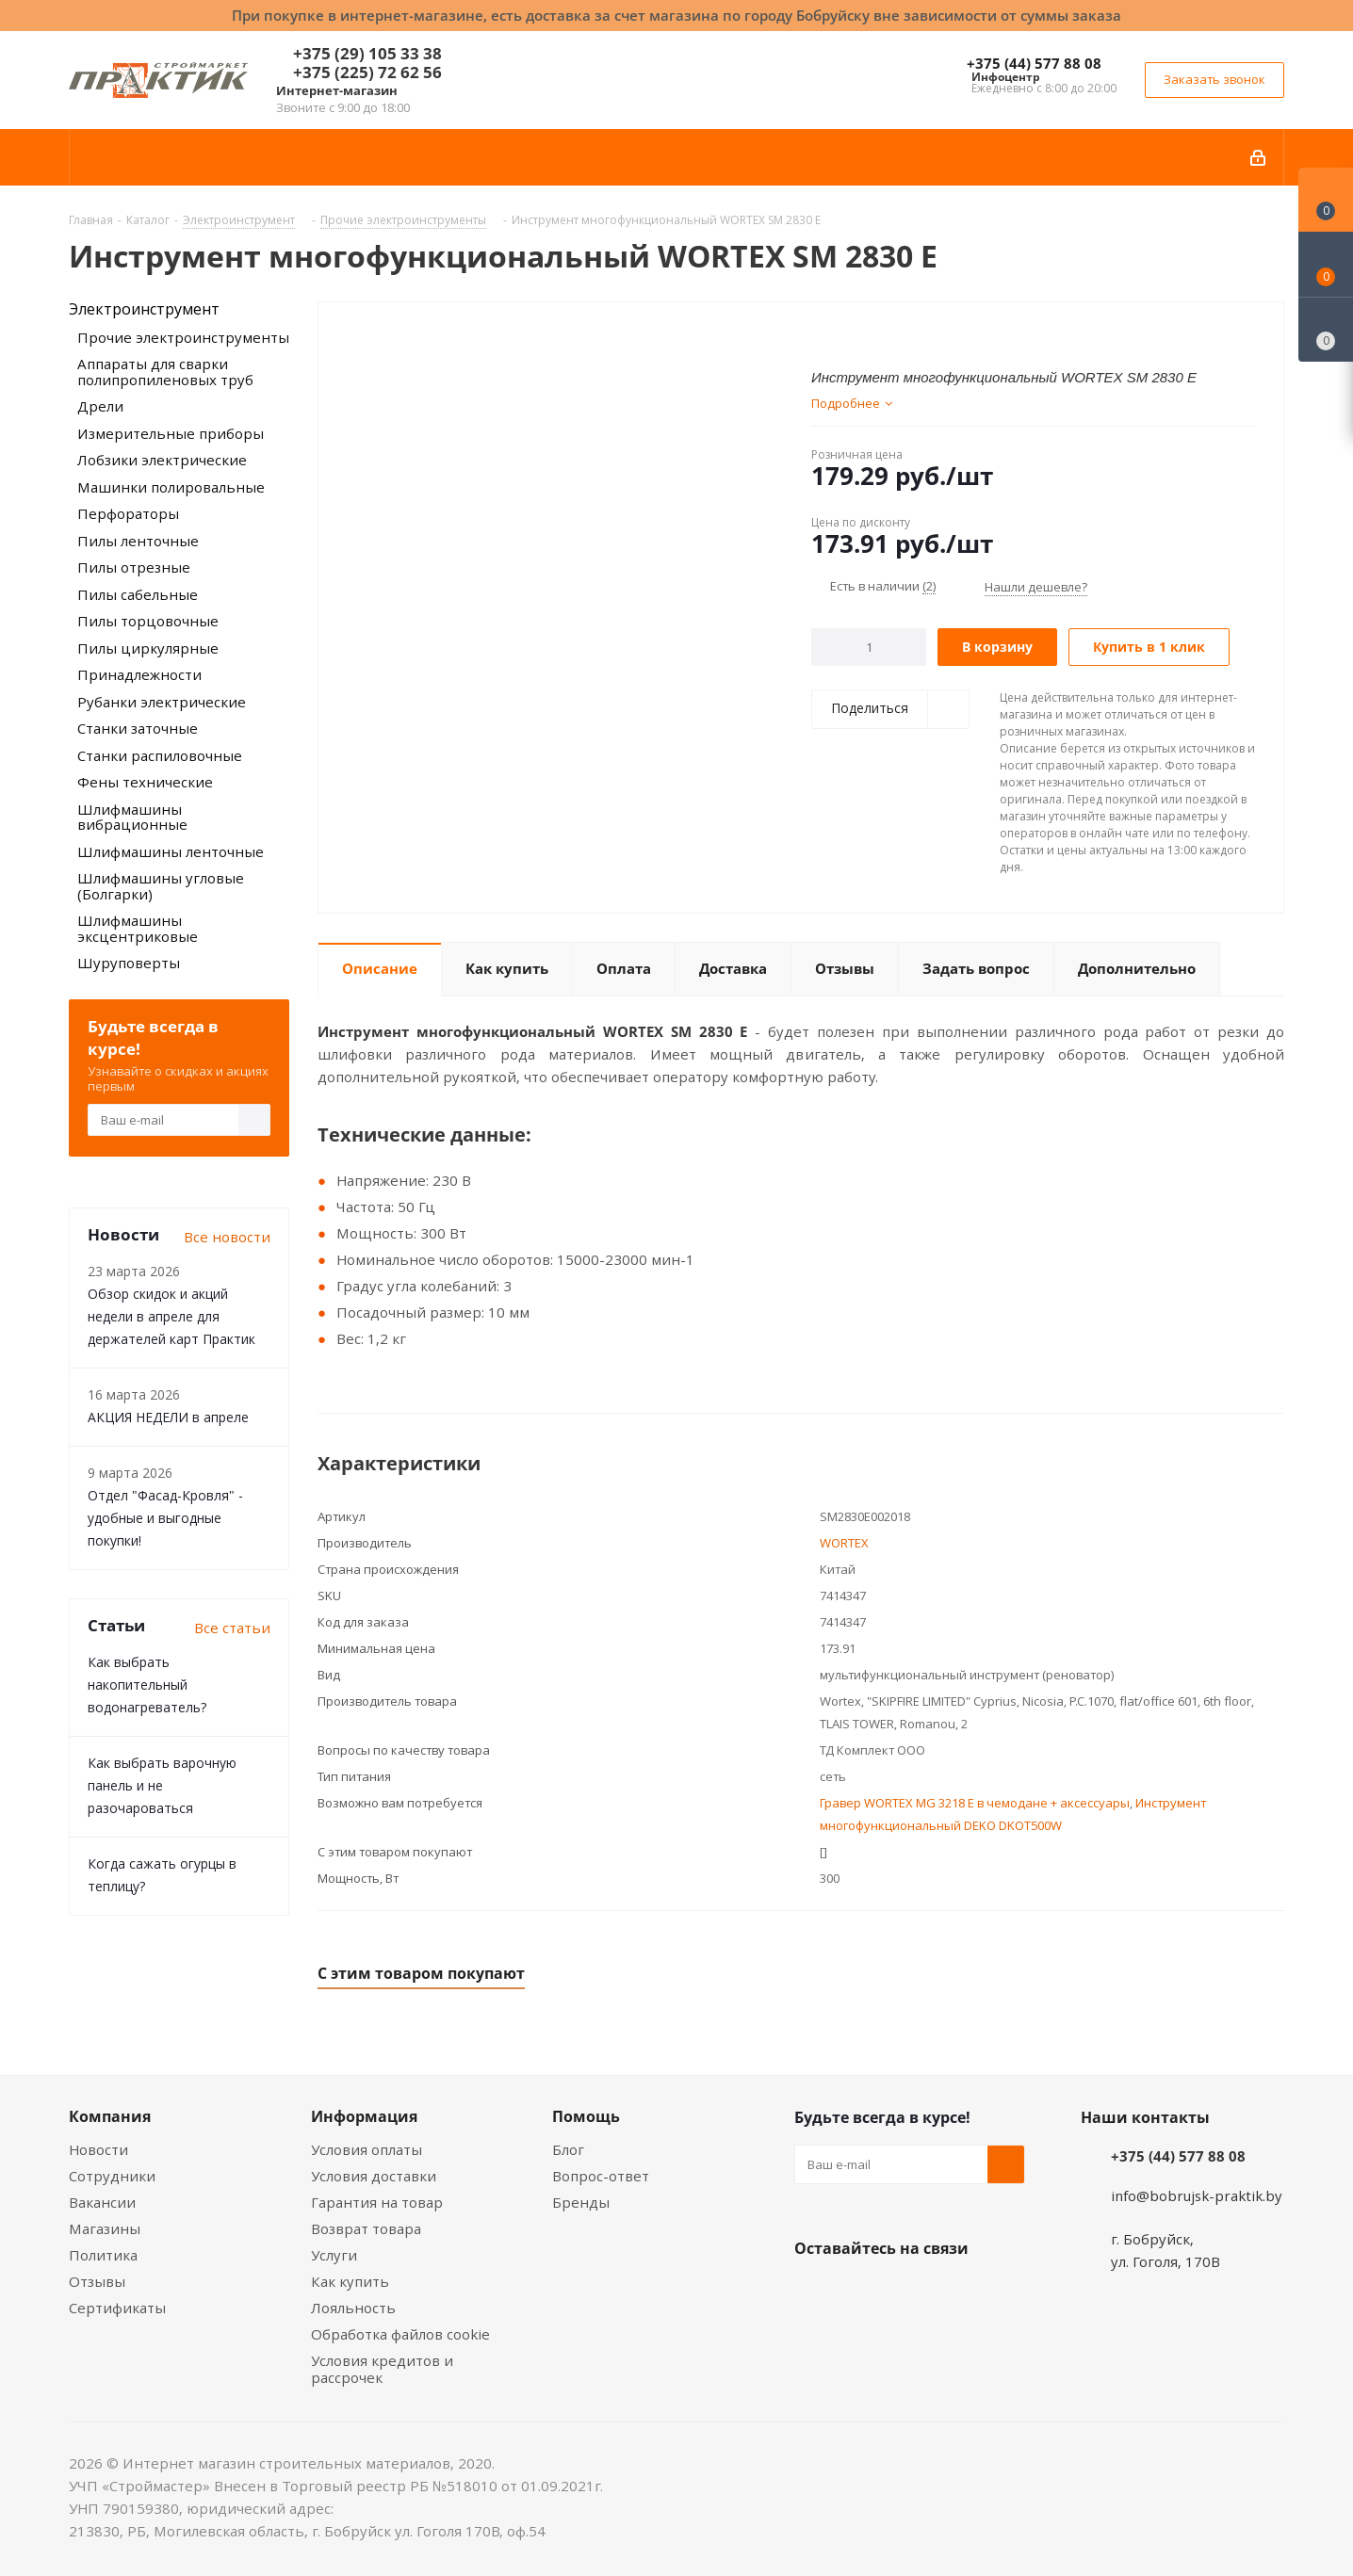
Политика (103, 2254)
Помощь (586, 2116)
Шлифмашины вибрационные (132, 817)
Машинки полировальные (171, 487)
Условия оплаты (366, 2149)
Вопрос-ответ (600, 2175)
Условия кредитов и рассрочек (382, 2369)
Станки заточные (137, 728)
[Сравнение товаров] (1325, 330)
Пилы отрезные (133, 567)
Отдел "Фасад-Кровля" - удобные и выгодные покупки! (165, 1517)
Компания (110, 2116)
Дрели (100, 406)
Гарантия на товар (377, 2202)
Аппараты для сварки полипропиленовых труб (165, 371)
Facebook (860, 2292)
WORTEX (844, 1542)
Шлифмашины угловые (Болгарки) (160, 885)
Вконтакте (813, 2292)
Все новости (227, 1236)
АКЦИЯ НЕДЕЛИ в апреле (168, 1417)
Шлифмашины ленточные (170, 851)
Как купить (350, 2281)
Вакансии (102, 2202)
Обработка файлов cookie (400, 2334)
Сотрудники (112, 2175)
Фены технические (145, 781)
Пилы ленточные (138, 540)
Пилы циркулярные (148, 648)
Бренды (581, 2202)
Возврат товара (366, 2228)
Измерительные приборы (170, 433)
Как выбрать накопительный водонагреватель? (147, 1684)
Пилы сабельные (137, 594)
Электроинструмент (144, 309)
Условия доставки (373, 2175)
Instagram (907, 2292)
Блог (568, 2149)
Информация (364, 2116)
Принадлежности (139, 674)
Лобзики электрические (162, 459)
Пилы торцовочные (148, 620)
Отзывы (97, 2281)
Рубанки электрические (161, 701)
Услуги (334, 2254)
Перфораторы (128, 513)
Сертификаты (117, 2307)
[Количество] (869, 647)
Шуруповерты (128, 962)
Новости (98, 2149)
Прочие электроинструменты (183, 337)
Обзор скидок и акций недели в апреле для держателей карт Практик (171, 1316)
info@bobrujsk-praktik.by (1196, 2195)
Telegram (954, 2292)
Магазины (104, 2228)
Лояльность (353, 2307)
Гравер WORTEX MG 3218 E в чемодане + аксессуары (975, 1802)
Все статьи (232, 1627)
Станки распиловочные (159, 755)
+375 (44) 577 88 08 (1034, 63)
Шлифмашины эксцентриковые (137, 928)
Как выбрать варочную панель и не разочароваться (162, 1785)
